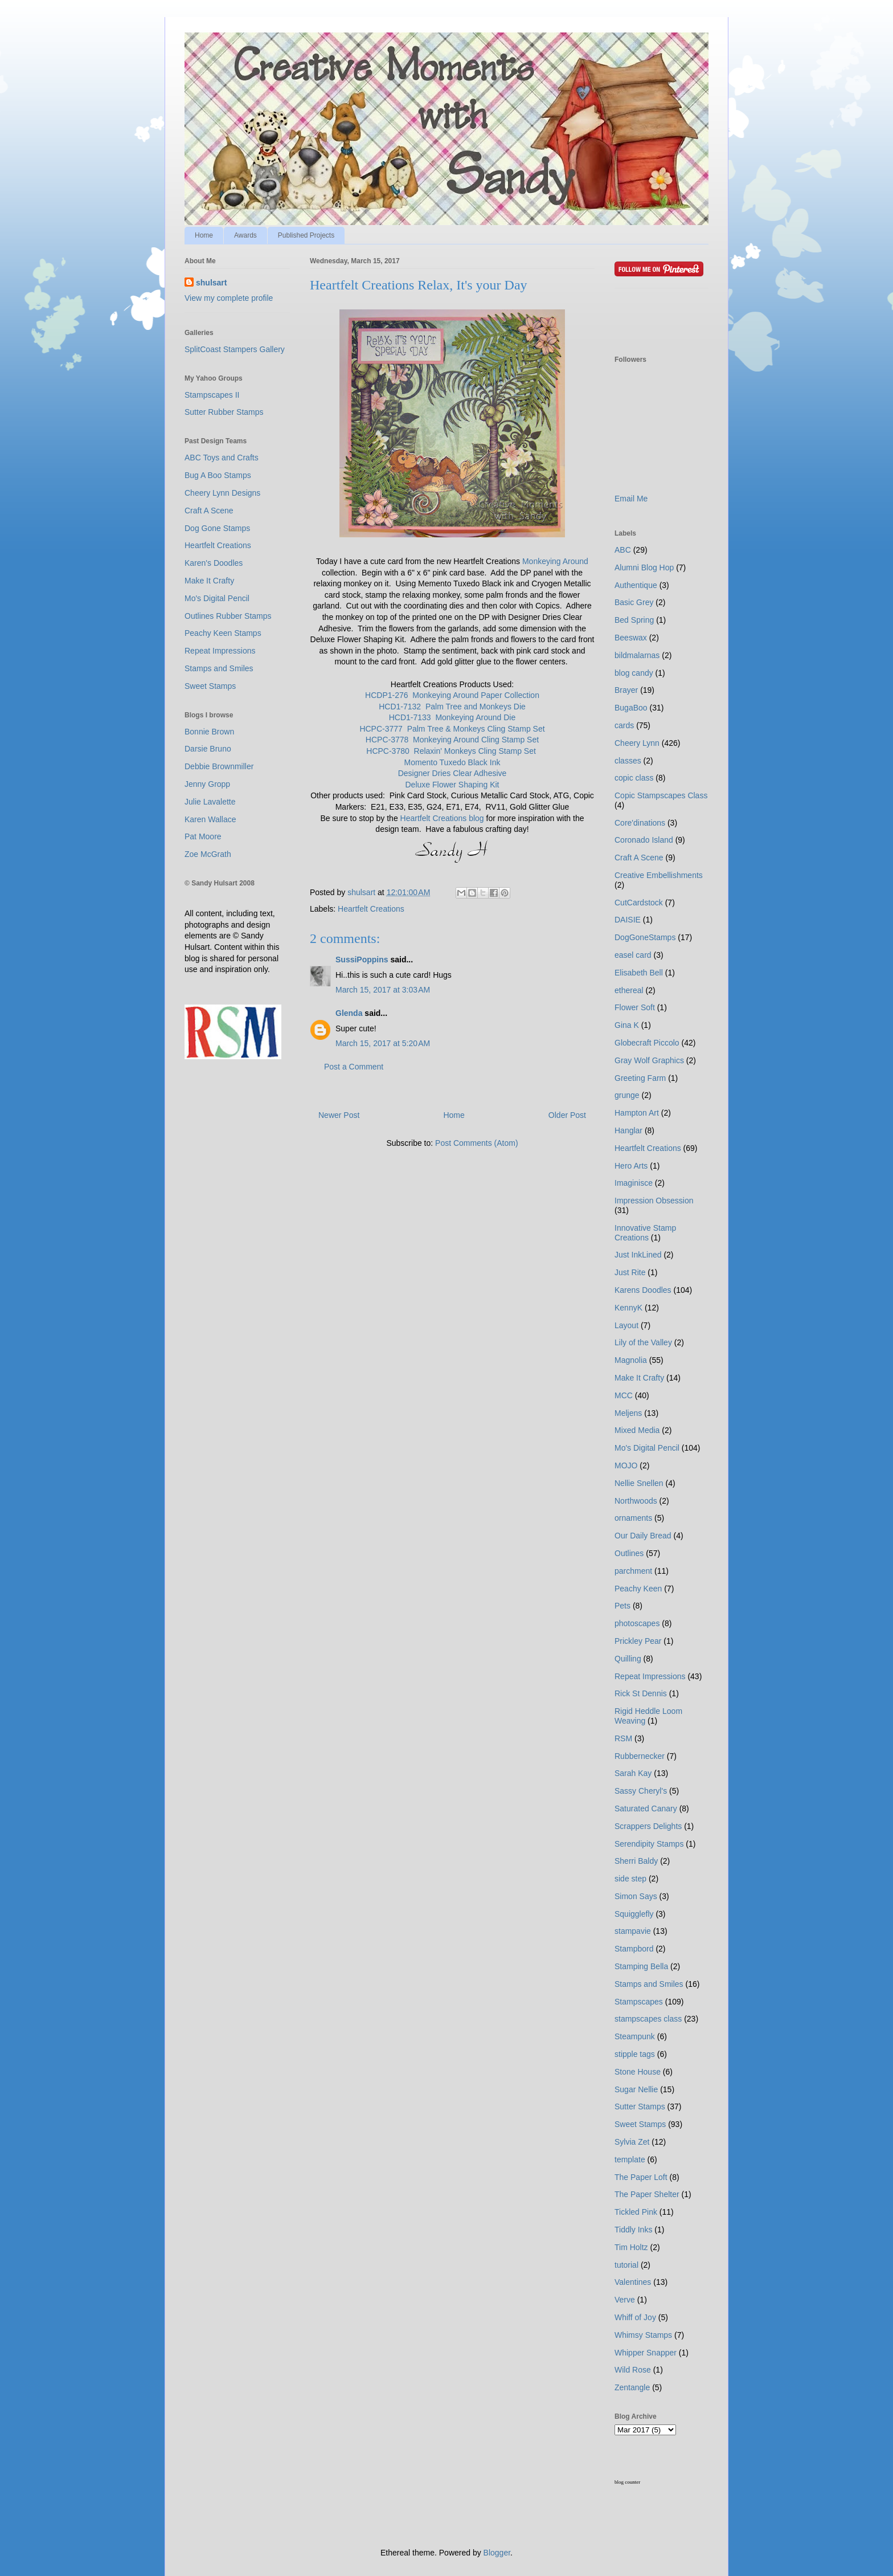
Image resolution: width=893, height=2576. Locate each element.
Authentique (636, 585)
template (630, 2159)
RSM (623, 1738)
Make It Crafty (209, 580)
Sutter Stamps (640, 2106)
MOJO (626, 1465)
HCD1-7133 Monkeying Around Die (452, 717)
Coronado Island (644, 839)
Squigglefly (634, 1913)
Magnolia (631, 1360)
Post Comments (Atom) (476, 1143)
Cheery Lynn (637, 743)
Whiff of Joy (635, 2317)
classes (628, 760)
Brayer (626, 690)
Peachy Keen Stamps (223, 633)
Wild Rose (633, 2369)
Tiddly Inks (633, 2229)
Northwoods (636, 1500)
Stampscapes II (212, 394)
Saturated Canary (646, 1808)
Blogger (497, 2552)
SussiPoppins (361, 959)
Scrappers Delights (648, 1826)
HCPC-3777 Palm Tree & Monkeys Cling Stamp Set (451, 728)
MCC (624, 1395)
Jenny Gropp (207, 784)
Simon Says (636, 1896)
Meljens (628, 1413)
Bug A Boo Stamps (218, 475)
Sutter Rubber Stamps (224, 412)
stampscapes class (648, 2018)
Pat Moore (203, 836)
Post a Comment (353, 1066)
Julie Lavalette (210, 801)
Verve (625, 2299)
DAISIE (628, 919)
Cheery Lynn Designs (222, 492)
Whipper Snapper (646, 2352)
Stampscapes (639, 2001)
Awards (245, 235)
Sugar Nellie (636, 2089)
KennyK (628, 1307)
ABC (623, 549)
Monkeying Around (555, 561)
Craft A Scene (209, 510)
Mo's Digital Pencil (217, 598)
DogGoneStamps (645, 937)
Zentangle (632, 2387)
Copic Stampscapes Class (661, 795)
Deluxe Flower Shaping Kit (452, 784)
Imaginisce (634, 1182)
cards (624, 725)
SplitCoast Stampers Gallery (235, 349)
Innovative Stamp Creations (645, 1232)
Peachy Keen (638, 1588)
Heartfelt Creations (371, 908)
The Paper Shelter (647, 2194)
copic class (634, 777)
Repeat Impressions (220, 650)
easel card (633, 955)
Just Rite (630, 1272)
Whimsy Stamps (643, 2335)
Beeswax (631, 637)
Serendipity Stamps (649, 1843)
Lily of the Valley (643, 1342)
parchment (633, 1570)
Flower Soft (635, 1007)
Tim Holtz (631, 2247)
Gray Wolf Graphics (649, 1060)
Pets (622, 1605)
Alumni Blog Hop (644, 567)
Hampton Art (637, 1112)
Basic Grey (634, 602)
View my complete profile (229, 298)
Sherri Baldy (636, 1860)
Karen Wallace (210, 819)
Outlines (629, 1553)
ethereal (629, 990)
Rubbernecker (640, 1756)
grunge (627, 1095)
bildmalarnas (637, 655)
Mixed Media (637, 1430)
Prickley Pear (638, 1641)
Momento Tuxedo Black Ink (452, 762)
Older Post (567, 1115)
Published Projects (306, 235)
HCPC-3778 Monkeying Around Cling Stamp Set (452, 739)
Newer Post (338, 1115)
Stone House (638, 2071)
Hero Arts (631, 1165)
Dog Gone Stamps (217, 528)
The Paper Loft (641, 2177)
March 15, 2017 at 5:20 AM (382, 1043)
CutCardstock (639, 902)
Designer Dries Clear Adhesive (452, 773)
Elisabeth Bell (639, 972)
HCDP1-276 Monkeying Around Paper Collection (452, 695)
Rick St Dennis (641, 1693)
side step (630, 1878)
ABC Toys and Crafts (222, 457)
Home (204, 235)
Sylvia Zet (632, 2141)
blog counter (627, 2482)
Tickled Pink (636, 2211)
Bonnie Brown (209, 731)
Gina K (627, 1025)
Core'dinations (640, 822)
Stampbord (634, 1948)
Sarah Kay (633, 1773)
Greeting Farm (640, 1078)
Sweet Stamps (210, 686)
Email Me (631, 498)
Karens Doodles (643, 1290)
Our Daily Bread (643, 1535)
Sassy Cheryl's (641, 1790)
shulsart (211, 282)
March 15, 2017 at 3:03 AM (382, 989)
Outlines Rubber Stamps (228, 615)
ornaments (633, 1517)
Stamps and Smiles (219, 668)
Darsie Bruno (208, 748)
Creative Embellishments (659, 875)
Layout (626, 1325)
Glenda (348, 1013)
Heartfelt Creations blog (442, 818)
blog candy (634, 672)
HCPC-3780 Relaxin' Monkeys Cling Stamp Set (451, 751)
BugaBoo (631, 707)
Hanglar (628, 1130)
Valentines (633, 2282)
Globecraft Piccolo (647, 1042)
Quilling (628, 1658)
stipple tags (635, 2054)
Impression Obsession (654, 1200)
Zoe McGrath (208, 854)
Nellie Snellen (639, 1483)
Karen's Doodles (214, 563)
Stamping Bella (641, 1966)
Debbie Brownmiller (219, 766)
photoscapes (637, 1623)
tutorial (626, 2264)
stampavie (633, 1931)
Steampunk (635, 2036)
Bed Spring (634, 619)
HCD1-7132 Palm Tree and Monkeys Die (452, 706)
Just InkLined (638, 1254)
